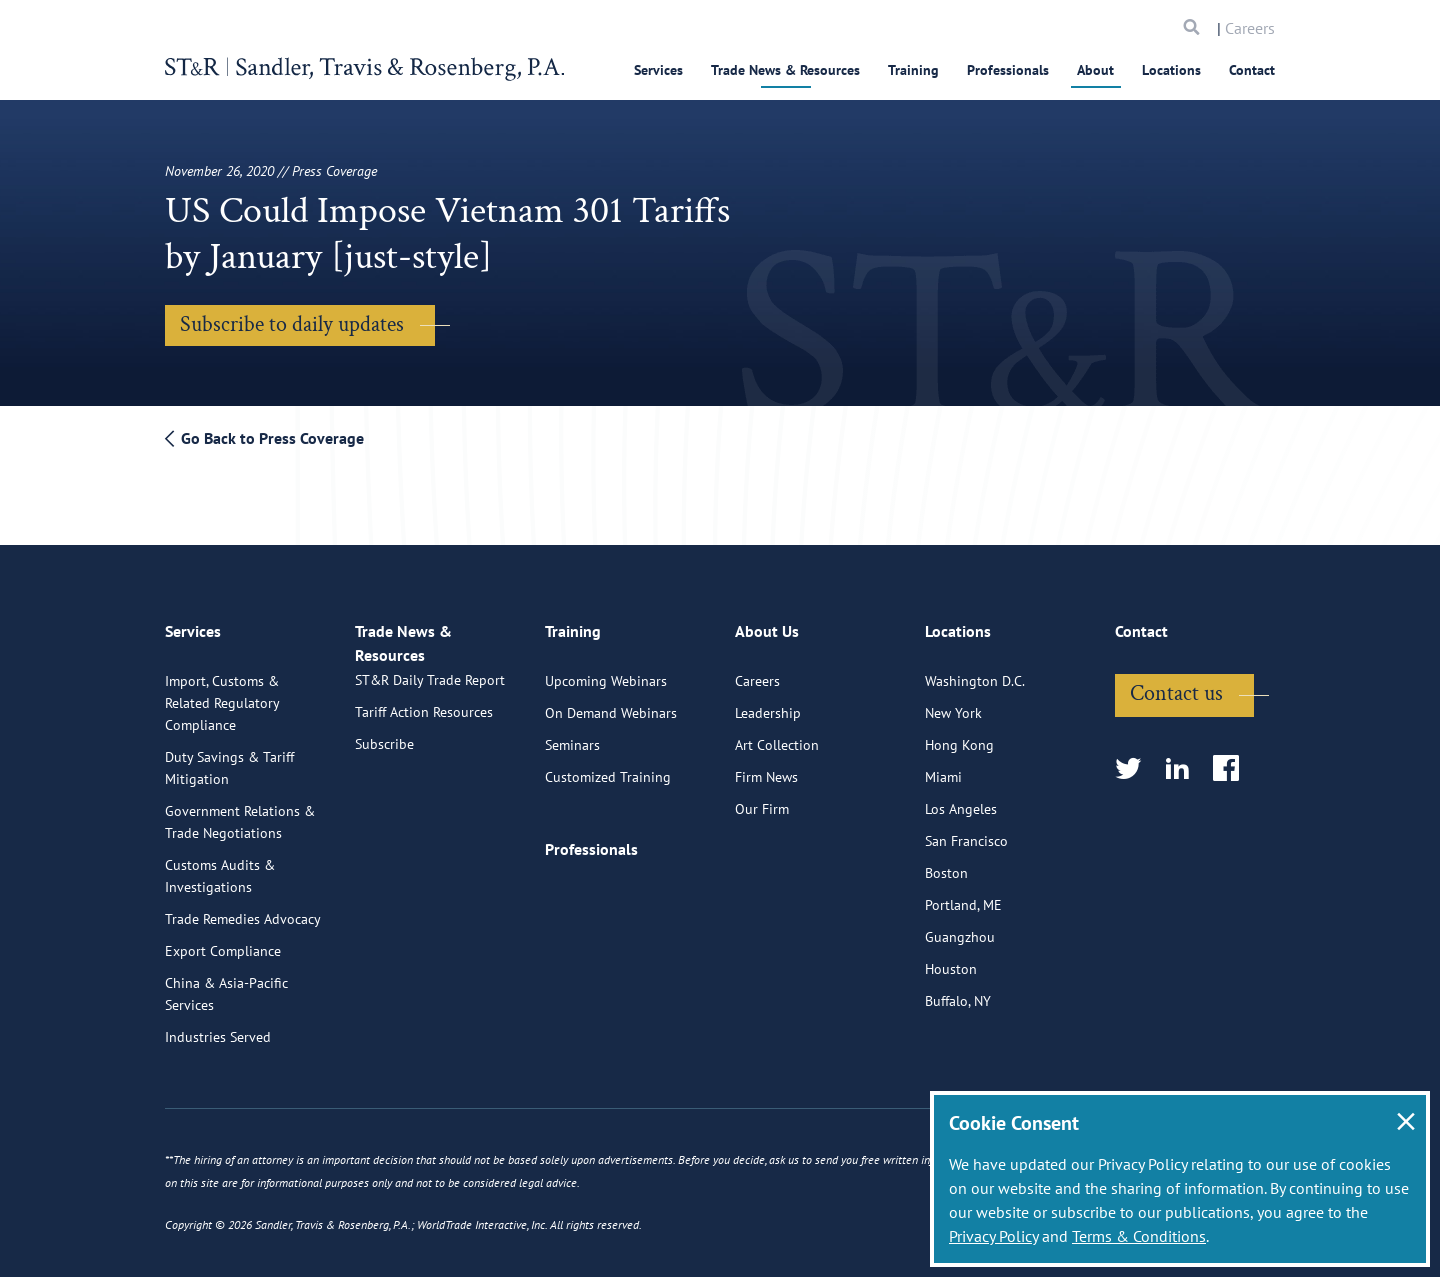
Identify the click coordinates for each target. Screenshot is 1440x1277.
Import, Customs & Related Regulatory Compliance (222, 693)
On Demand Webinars (611, 703)
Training (913, 70)
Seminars (572, 735)
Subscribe (384, 755)
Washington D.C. (975, 671)
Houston (951, 959)
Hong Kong (959, 735)
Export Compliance (223, 941)
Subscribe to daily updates (292, 324)
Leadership (768, 703)
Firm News (766, 767)
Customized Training (608, 767)
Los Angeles (961, 799)
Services (658, 70)
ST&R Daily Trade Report (430, 691)
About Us (767, 630)
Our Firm (762, 799)
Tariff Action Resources (424, 723)
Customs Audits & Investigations (220, 866)
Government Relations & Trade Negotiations (240, 812)
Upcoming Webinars (606, 671)
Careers (1250, 28)
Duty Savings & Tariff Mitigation (229, 758)
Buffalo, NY (958, 991)
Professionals (1008, 70)
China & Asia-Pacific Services (226, 984)
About (1095, 70)
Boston (946, 863)
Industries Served (218, 1027)
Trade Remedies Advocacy (243, 909)
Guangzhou (960, 927)
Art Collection (777, 735)
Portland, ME (963, 895)
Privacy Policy (993, 1236)
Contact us (1176, 683)
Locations (1171, 70)
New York (953, 703)
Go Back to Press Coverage (264, 438)
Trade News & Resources (785, 70)
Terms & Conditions (1139, 1236)
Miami (943, 767)
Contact (1252, 70)
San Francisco (966, 831)
